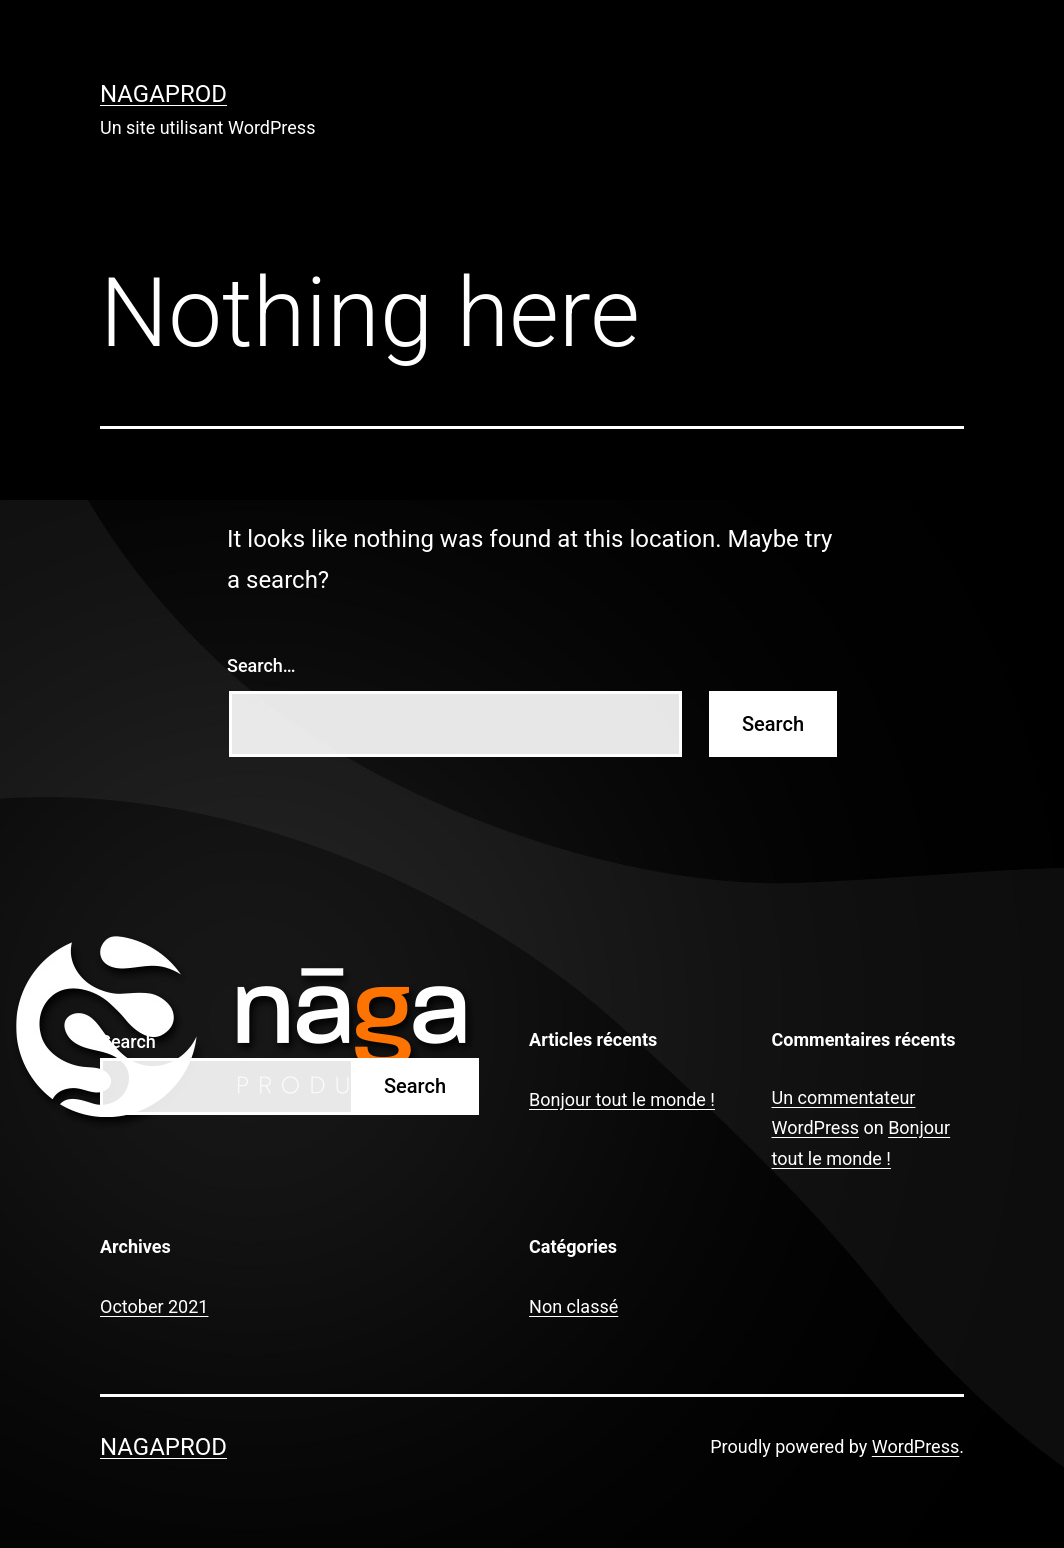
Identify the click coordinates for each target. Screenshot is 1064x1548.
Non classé (573, 1306)
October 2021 (154, 1306)
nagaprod (163, 94)
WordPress (915, 1446)
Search (128, 1041)
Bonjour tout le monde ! (622, 1099)
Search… (261, 665)
